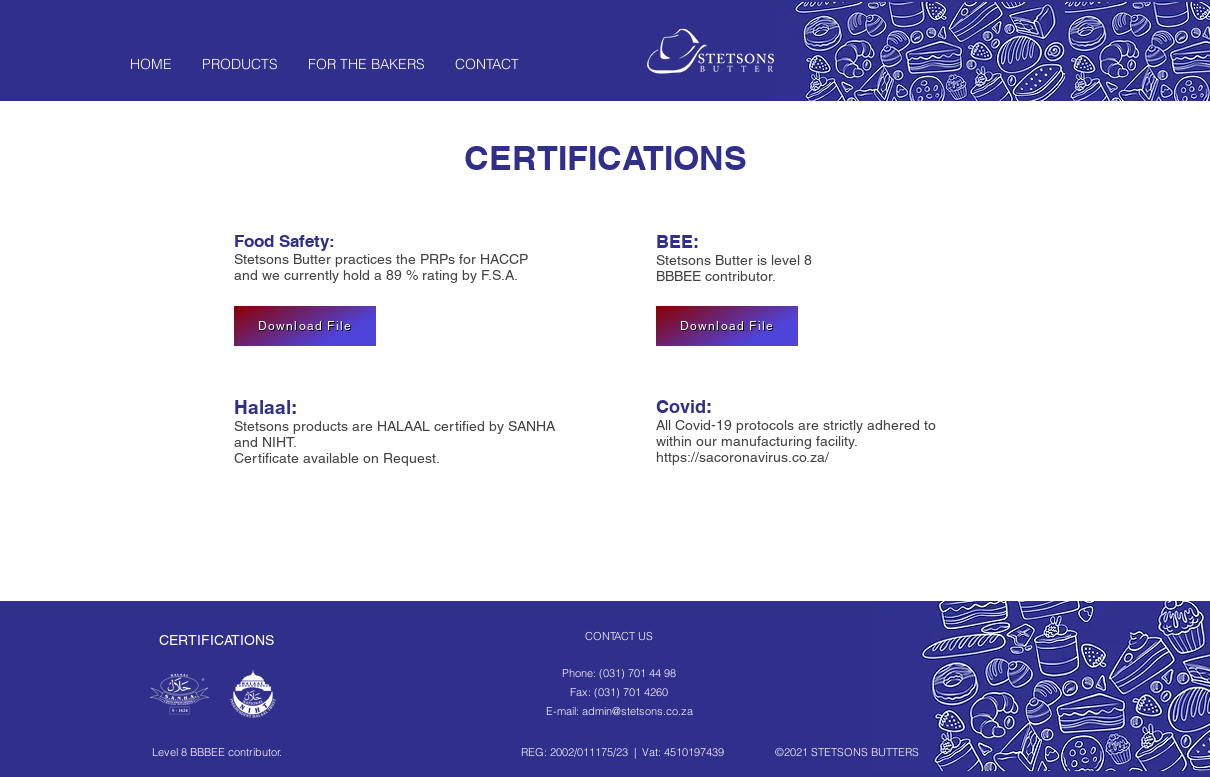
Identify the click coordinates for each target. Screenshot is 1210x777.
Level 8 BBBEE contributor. (217, 752)
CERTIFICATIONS (216, 640)
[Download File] (305, 326)
